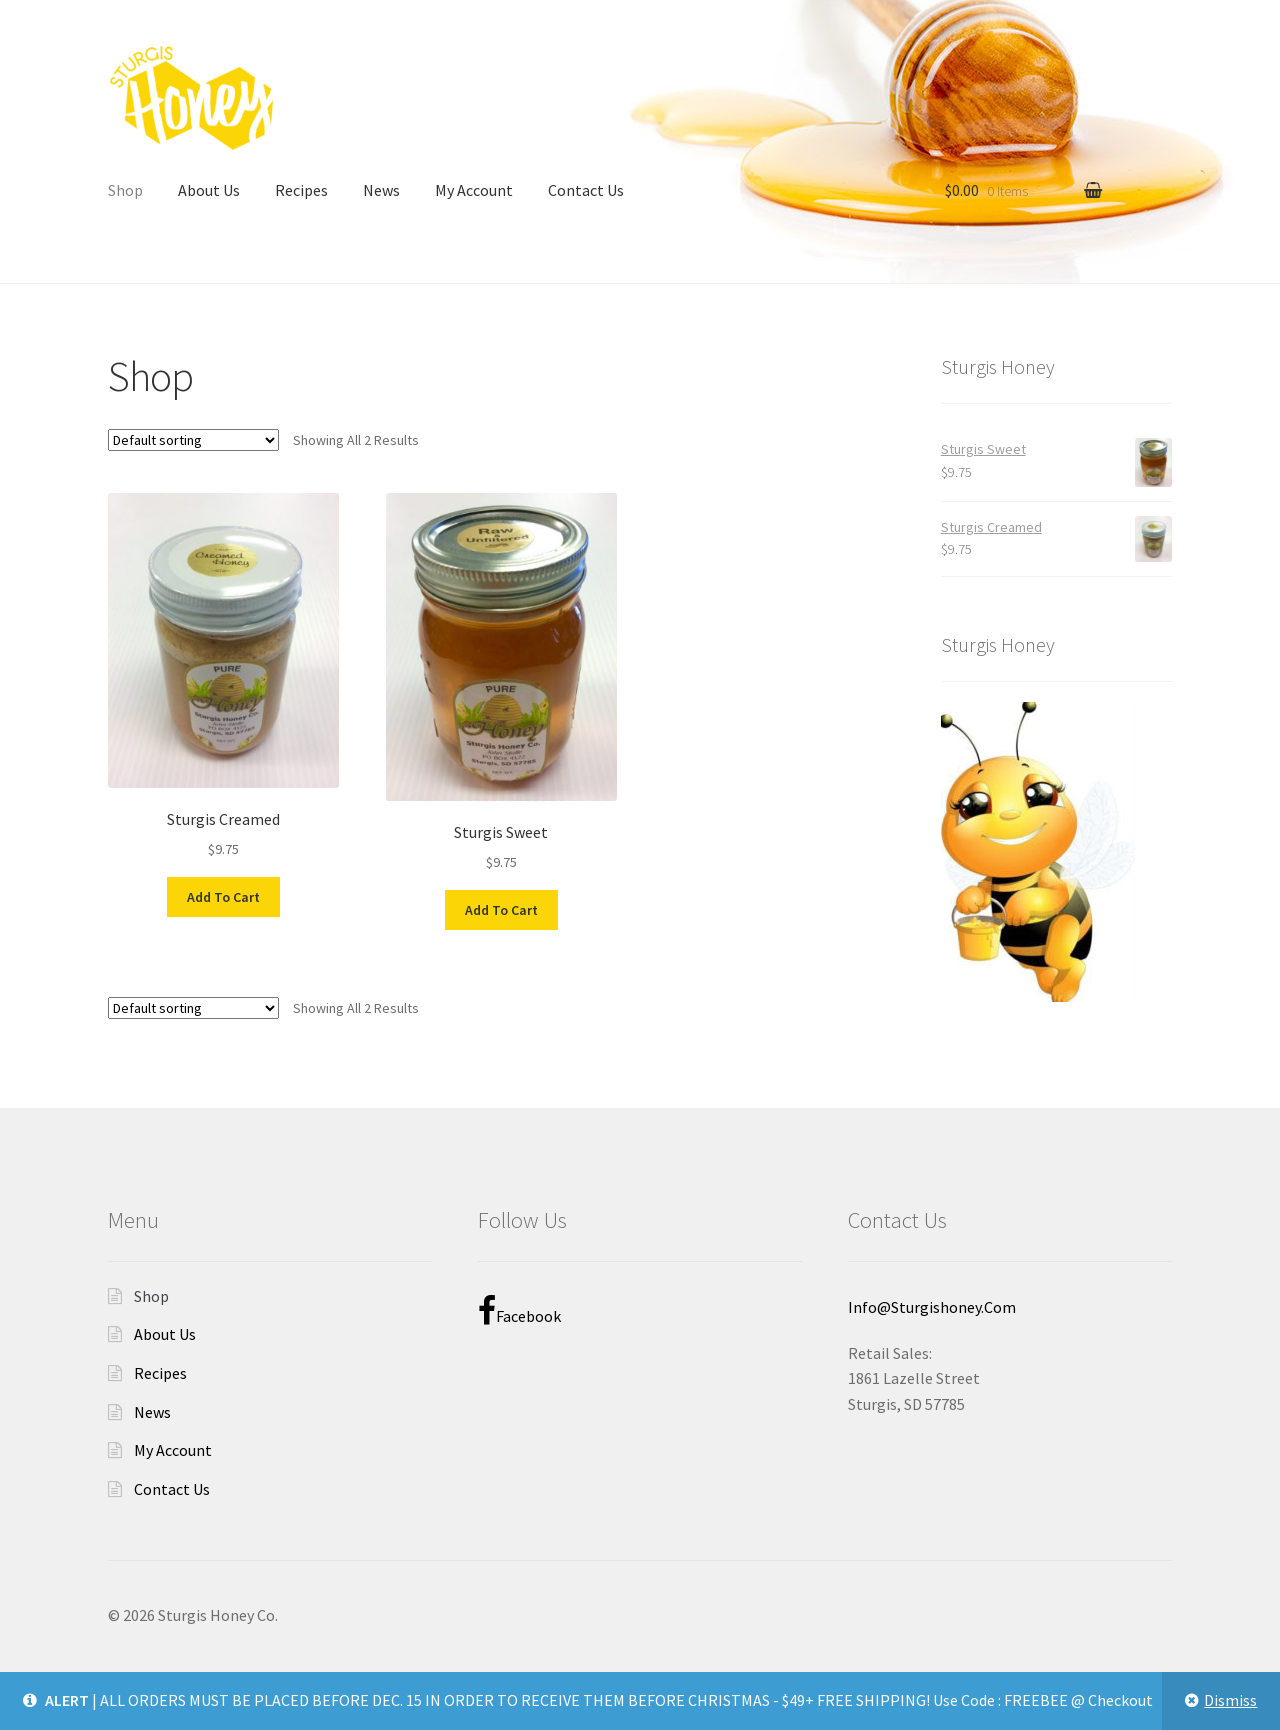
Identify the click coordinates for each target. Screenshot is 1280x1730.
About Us (209, 190)
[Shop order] (193, 440)
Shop (125, 190)
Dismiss (1230, 1700)
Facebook (519, 1311)
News (381, 190)
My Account (474, 190)
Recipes (301, 190)
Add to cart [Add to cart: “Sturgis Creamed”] (223, 897)
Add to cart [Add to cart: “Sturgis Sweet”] (501, 910)
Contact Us (586, 190)
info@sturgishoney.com (932, 1307)
